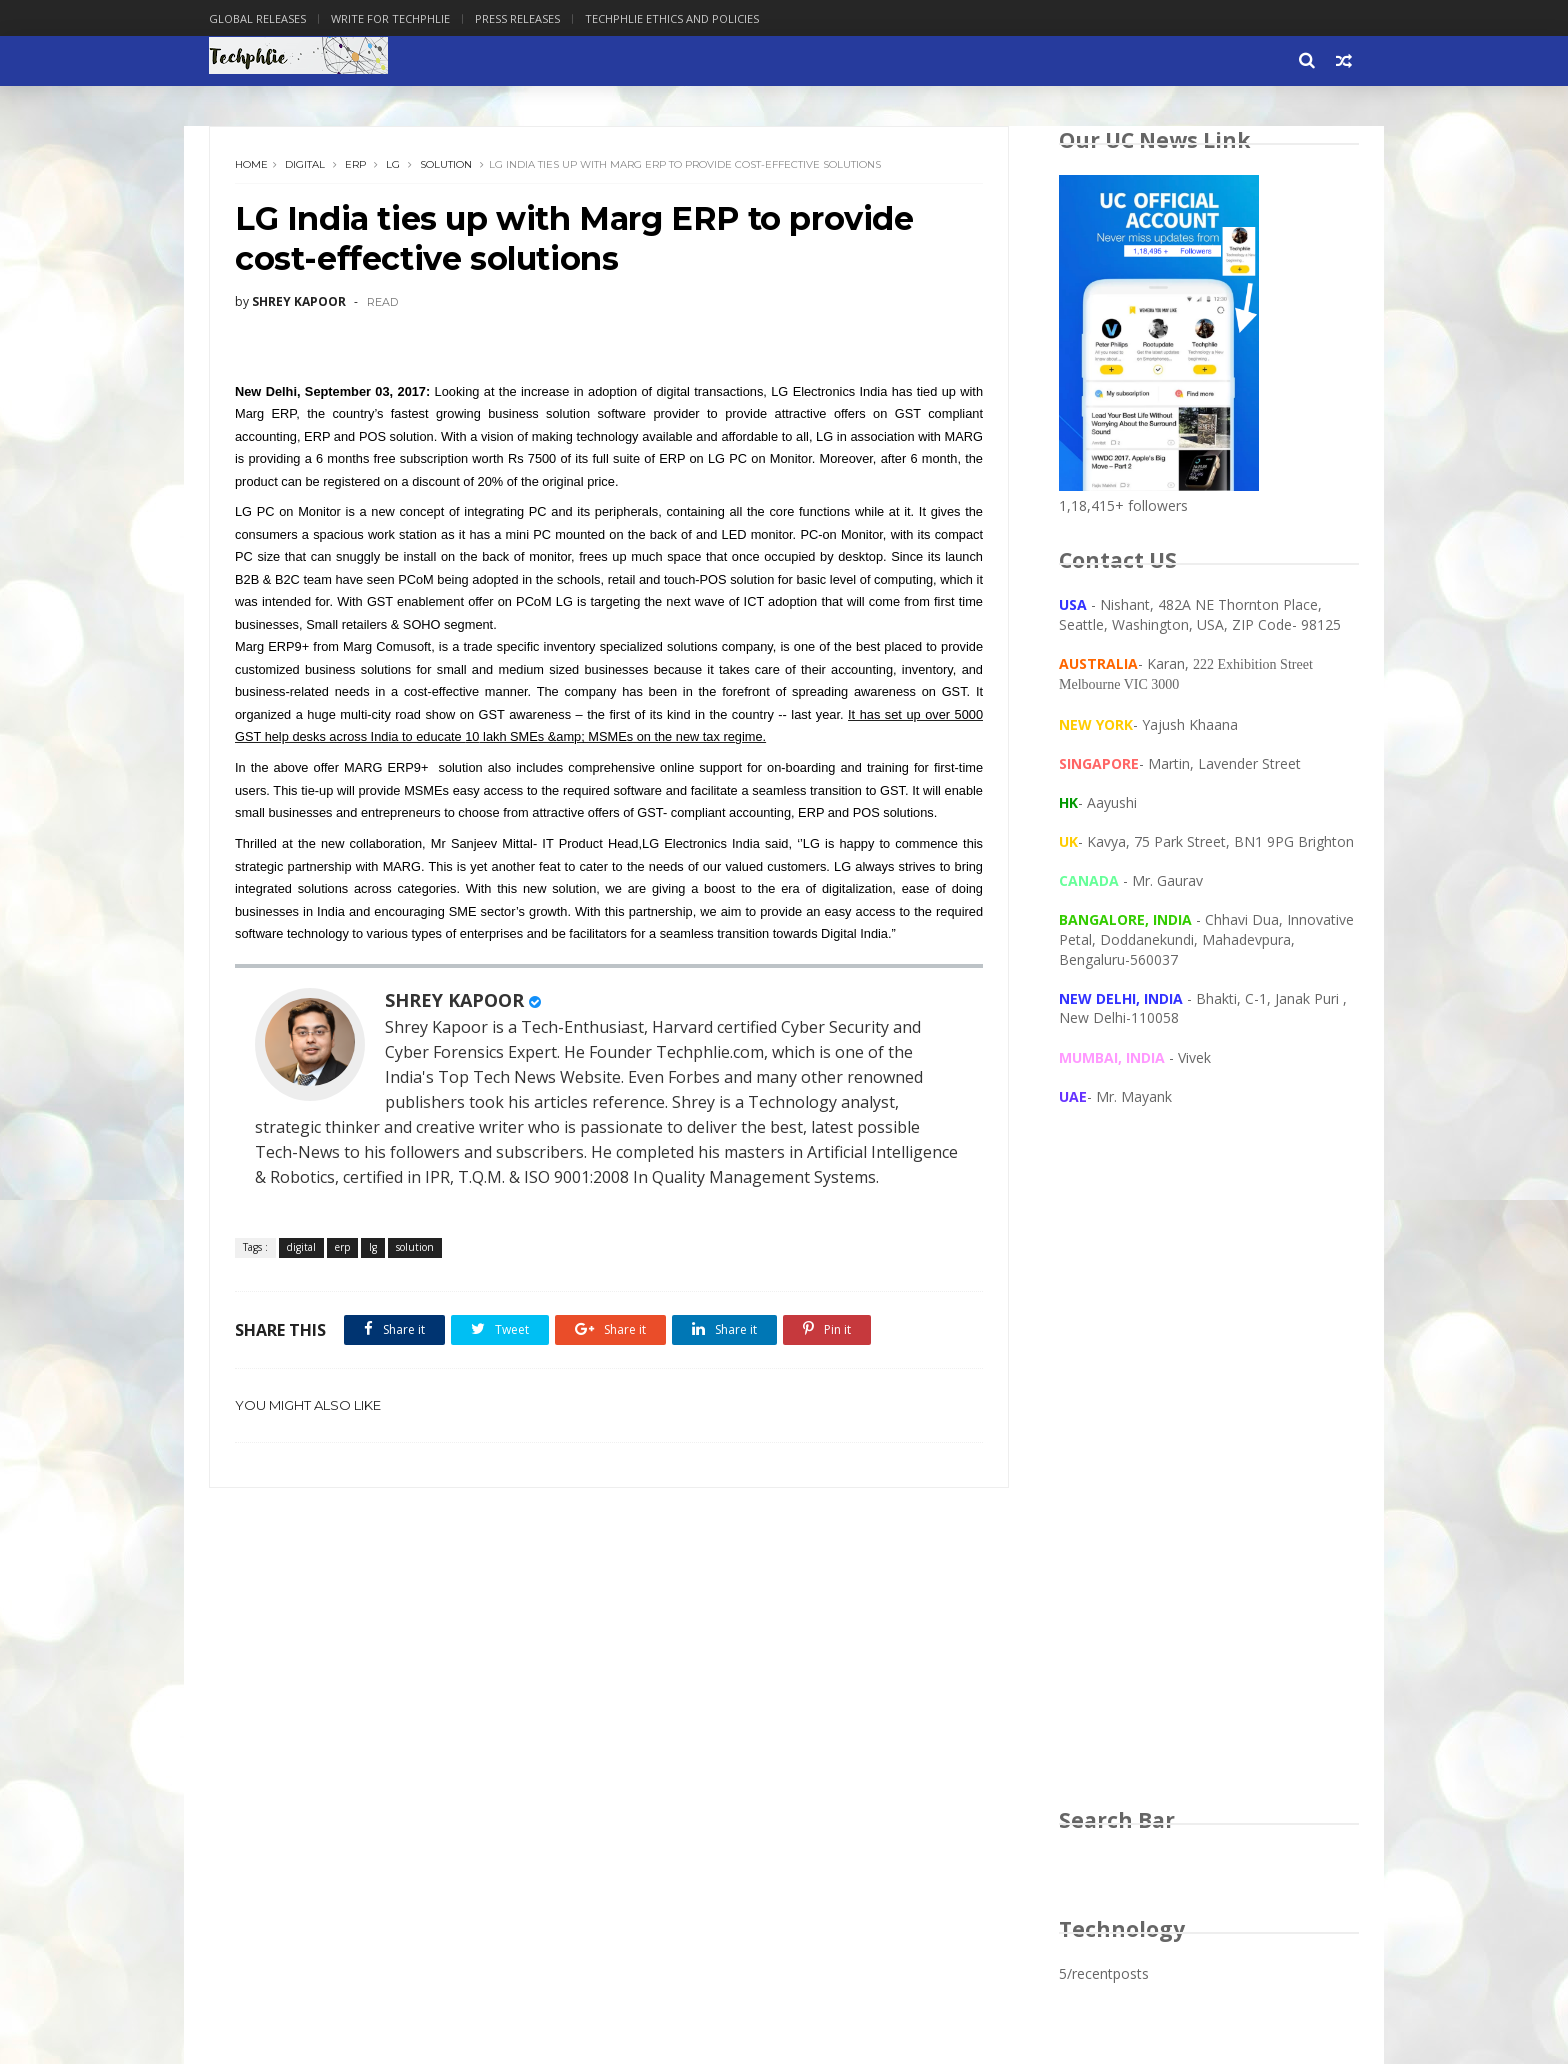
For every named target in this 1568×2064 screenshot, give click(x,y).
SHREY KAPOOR (454, 1000)
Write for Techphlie (390, 18)
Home (251, 164)
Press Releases (517, 18)
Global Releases (257, 18)
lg (393, 164)
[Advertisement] (1209, 1476)
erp (355, 164)
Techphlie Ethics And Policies (672, 18)
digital (305, 164)
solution (446, 164)
